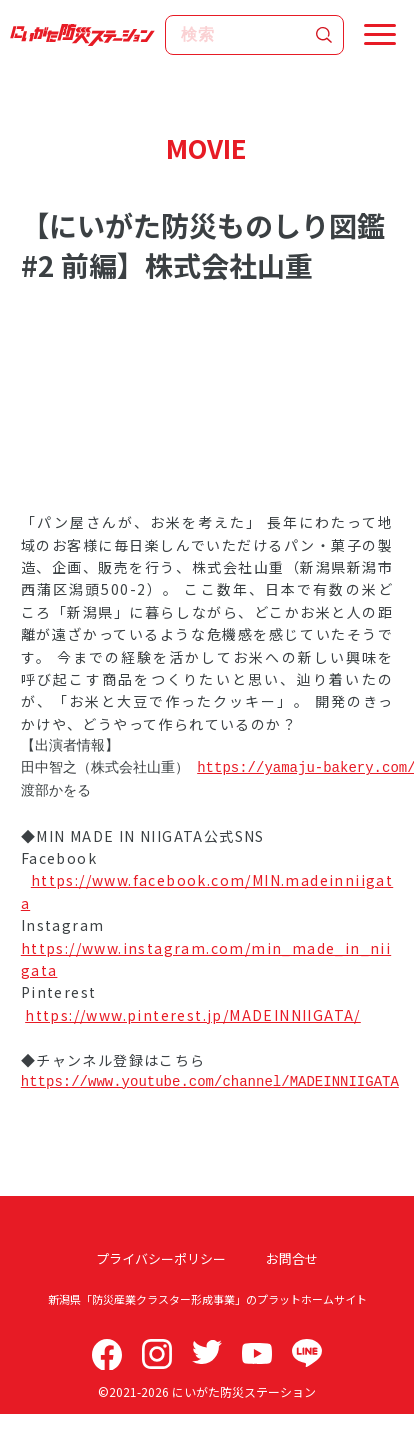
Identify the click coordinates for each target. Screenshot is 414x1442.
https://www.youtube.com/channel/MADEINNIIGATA (210, 1081)
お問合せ (292, 1258)
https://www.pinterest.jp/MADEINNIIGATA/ (193, 1015)
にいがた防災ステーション (244, 1391)
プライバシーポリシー (161, 1258)
